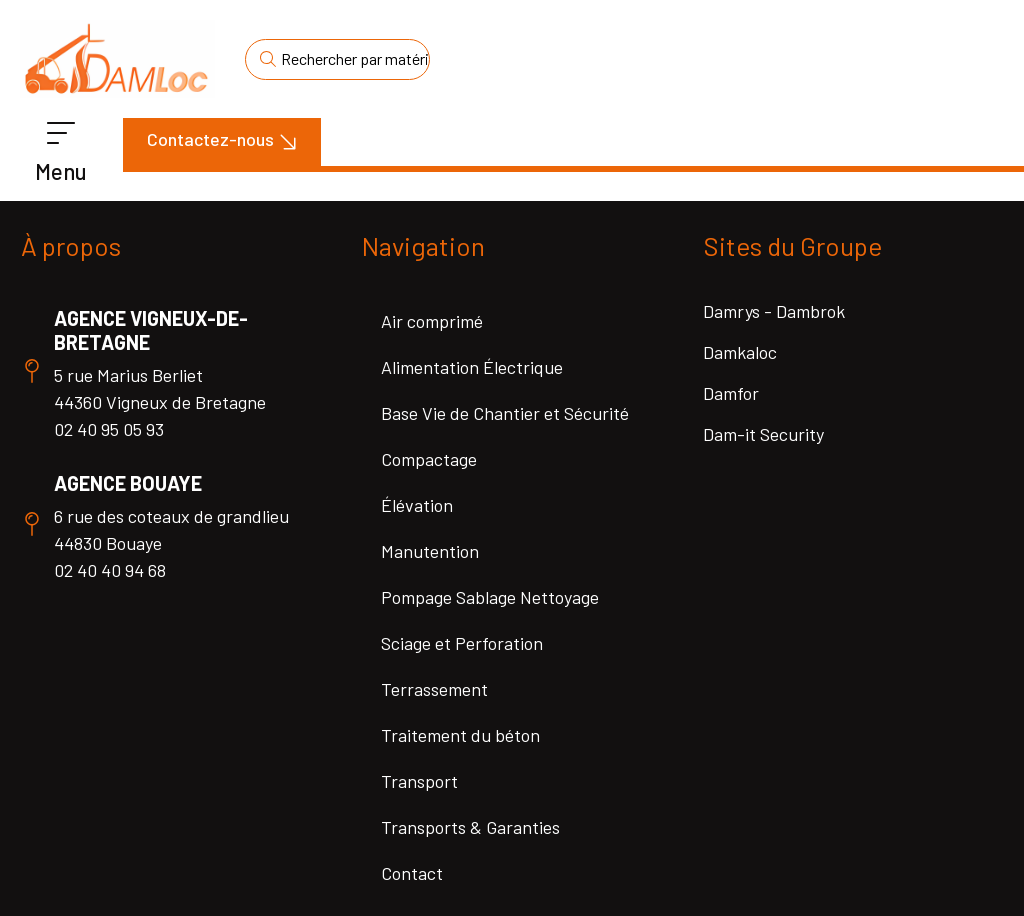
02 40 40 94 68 (110, 570)
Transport (419, 781)
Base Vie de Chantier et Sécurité (505, 413)
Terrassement (434, 689)
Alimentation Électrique (472, 367)
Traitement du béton (460, 735)
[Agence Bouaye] (32, 524)
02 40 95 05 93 (109, 429)
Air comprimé (432, 321)
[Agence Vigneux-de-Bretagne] (32, 371)
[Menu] (61, 134)
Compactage (429, 459)
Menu (61, 171)
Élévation (417, 505)
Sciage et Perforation (462, 643)
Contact (412, 873)
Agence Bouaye (128, 483)
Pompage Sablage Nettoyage (490, 597)
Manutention (430, 551)
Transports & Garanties (470, 827)
